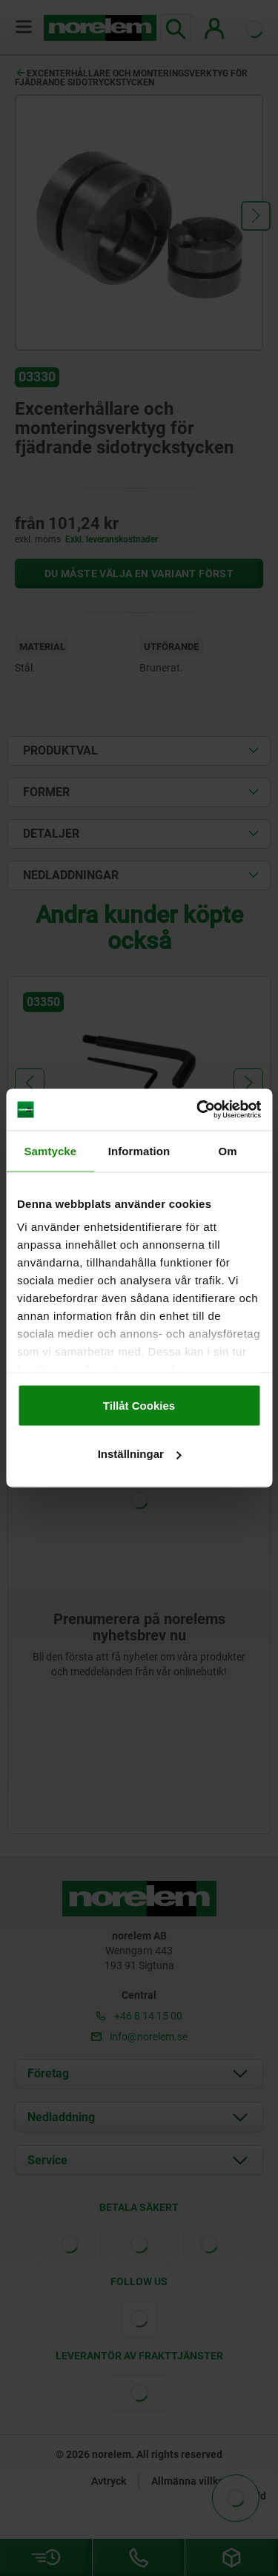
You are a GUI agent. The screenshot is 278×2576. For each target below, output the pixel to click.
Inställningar (140, 1454)
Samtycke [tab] (50, 1150)
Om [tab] (228, 1150)
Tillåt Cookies (139, 1405)
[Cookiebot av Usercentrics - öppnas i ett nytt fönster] (198, 1110)
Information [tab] (139, 1150)
